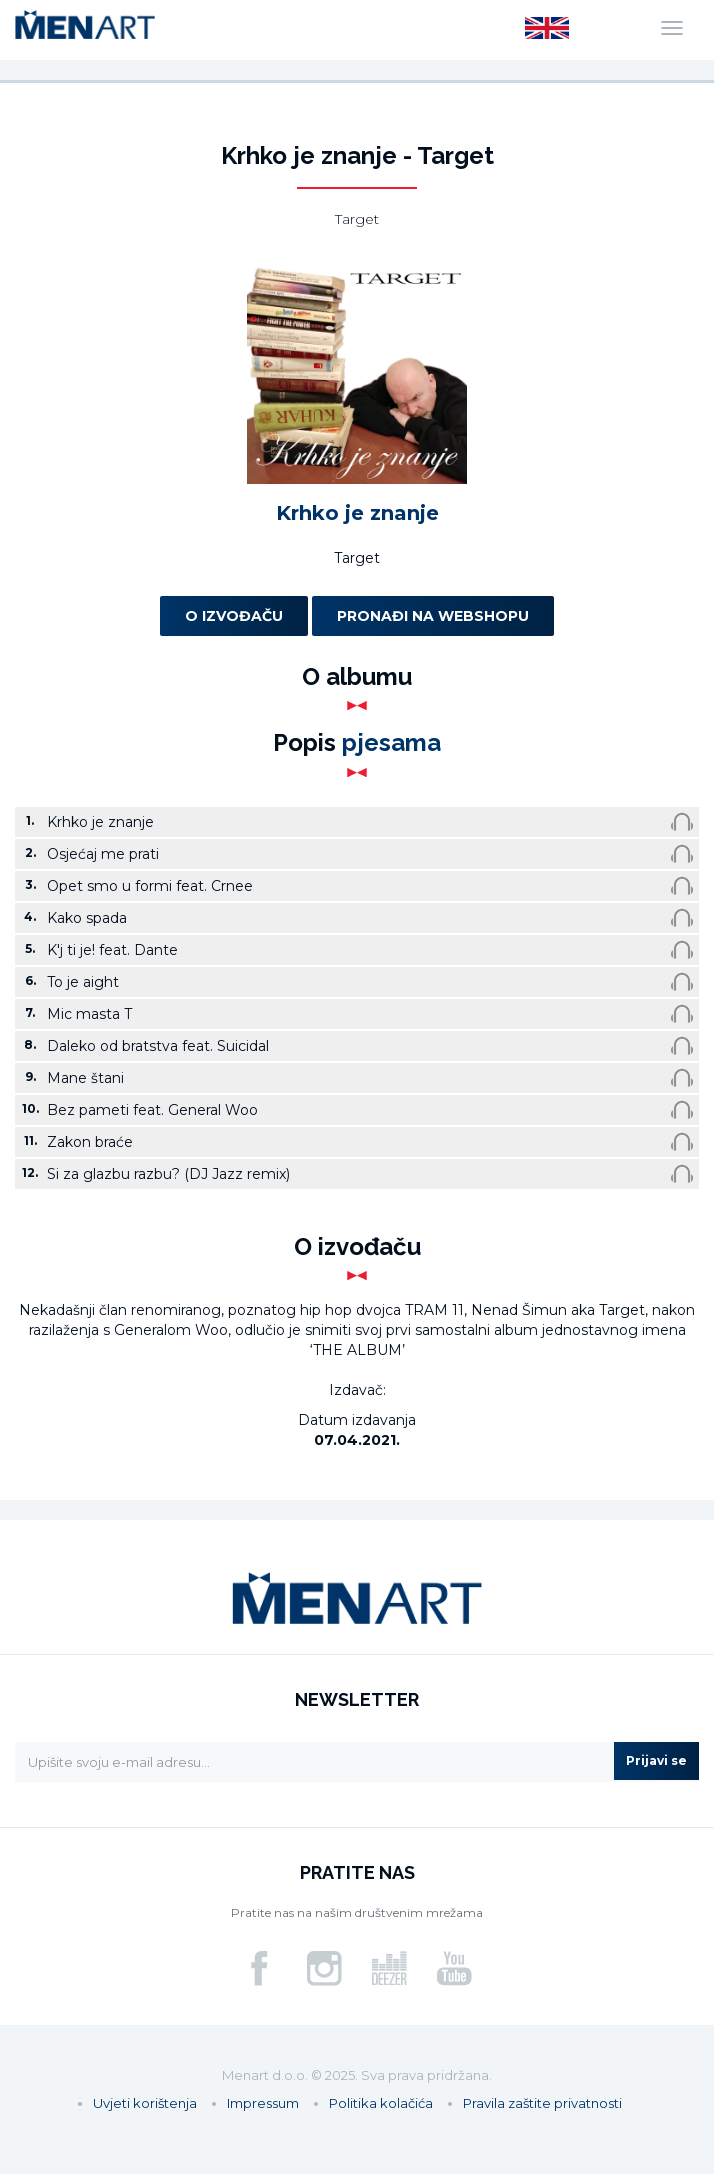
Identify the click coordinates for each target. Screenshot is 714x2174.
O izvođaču (234, 616)
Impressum (263, 2103)
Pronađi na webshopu (433, 616)
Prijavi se (656, 1760)
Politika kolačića (381, 2103)
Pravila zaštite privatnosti (542, 2103)
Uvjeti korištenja (145, 2103)
